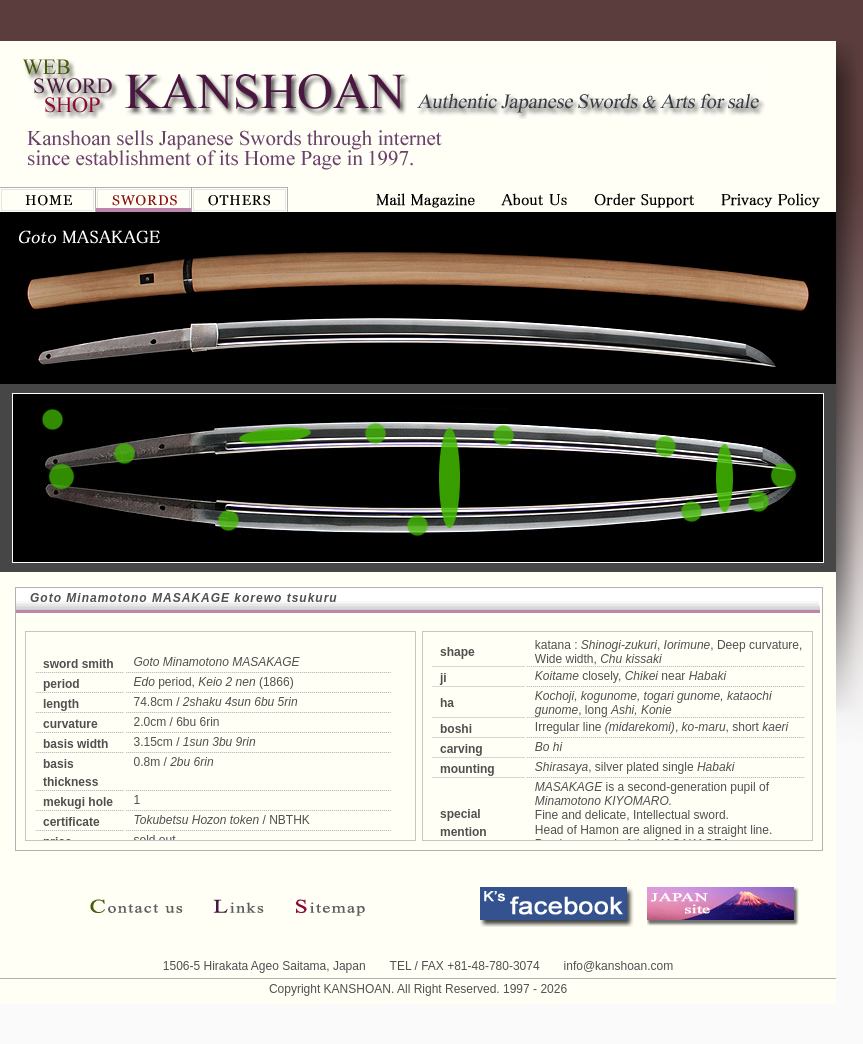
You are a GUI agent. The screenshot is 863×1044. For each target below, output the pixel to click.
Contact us (142, 906)
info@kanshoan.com (619, 966)
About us (429, 199)
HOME (48, 199)
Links (239, 906)
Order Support (535, 199)
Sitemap (322, 906)
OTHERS (240, 199)
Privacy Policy (644, 199)
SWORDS (144, 199)
